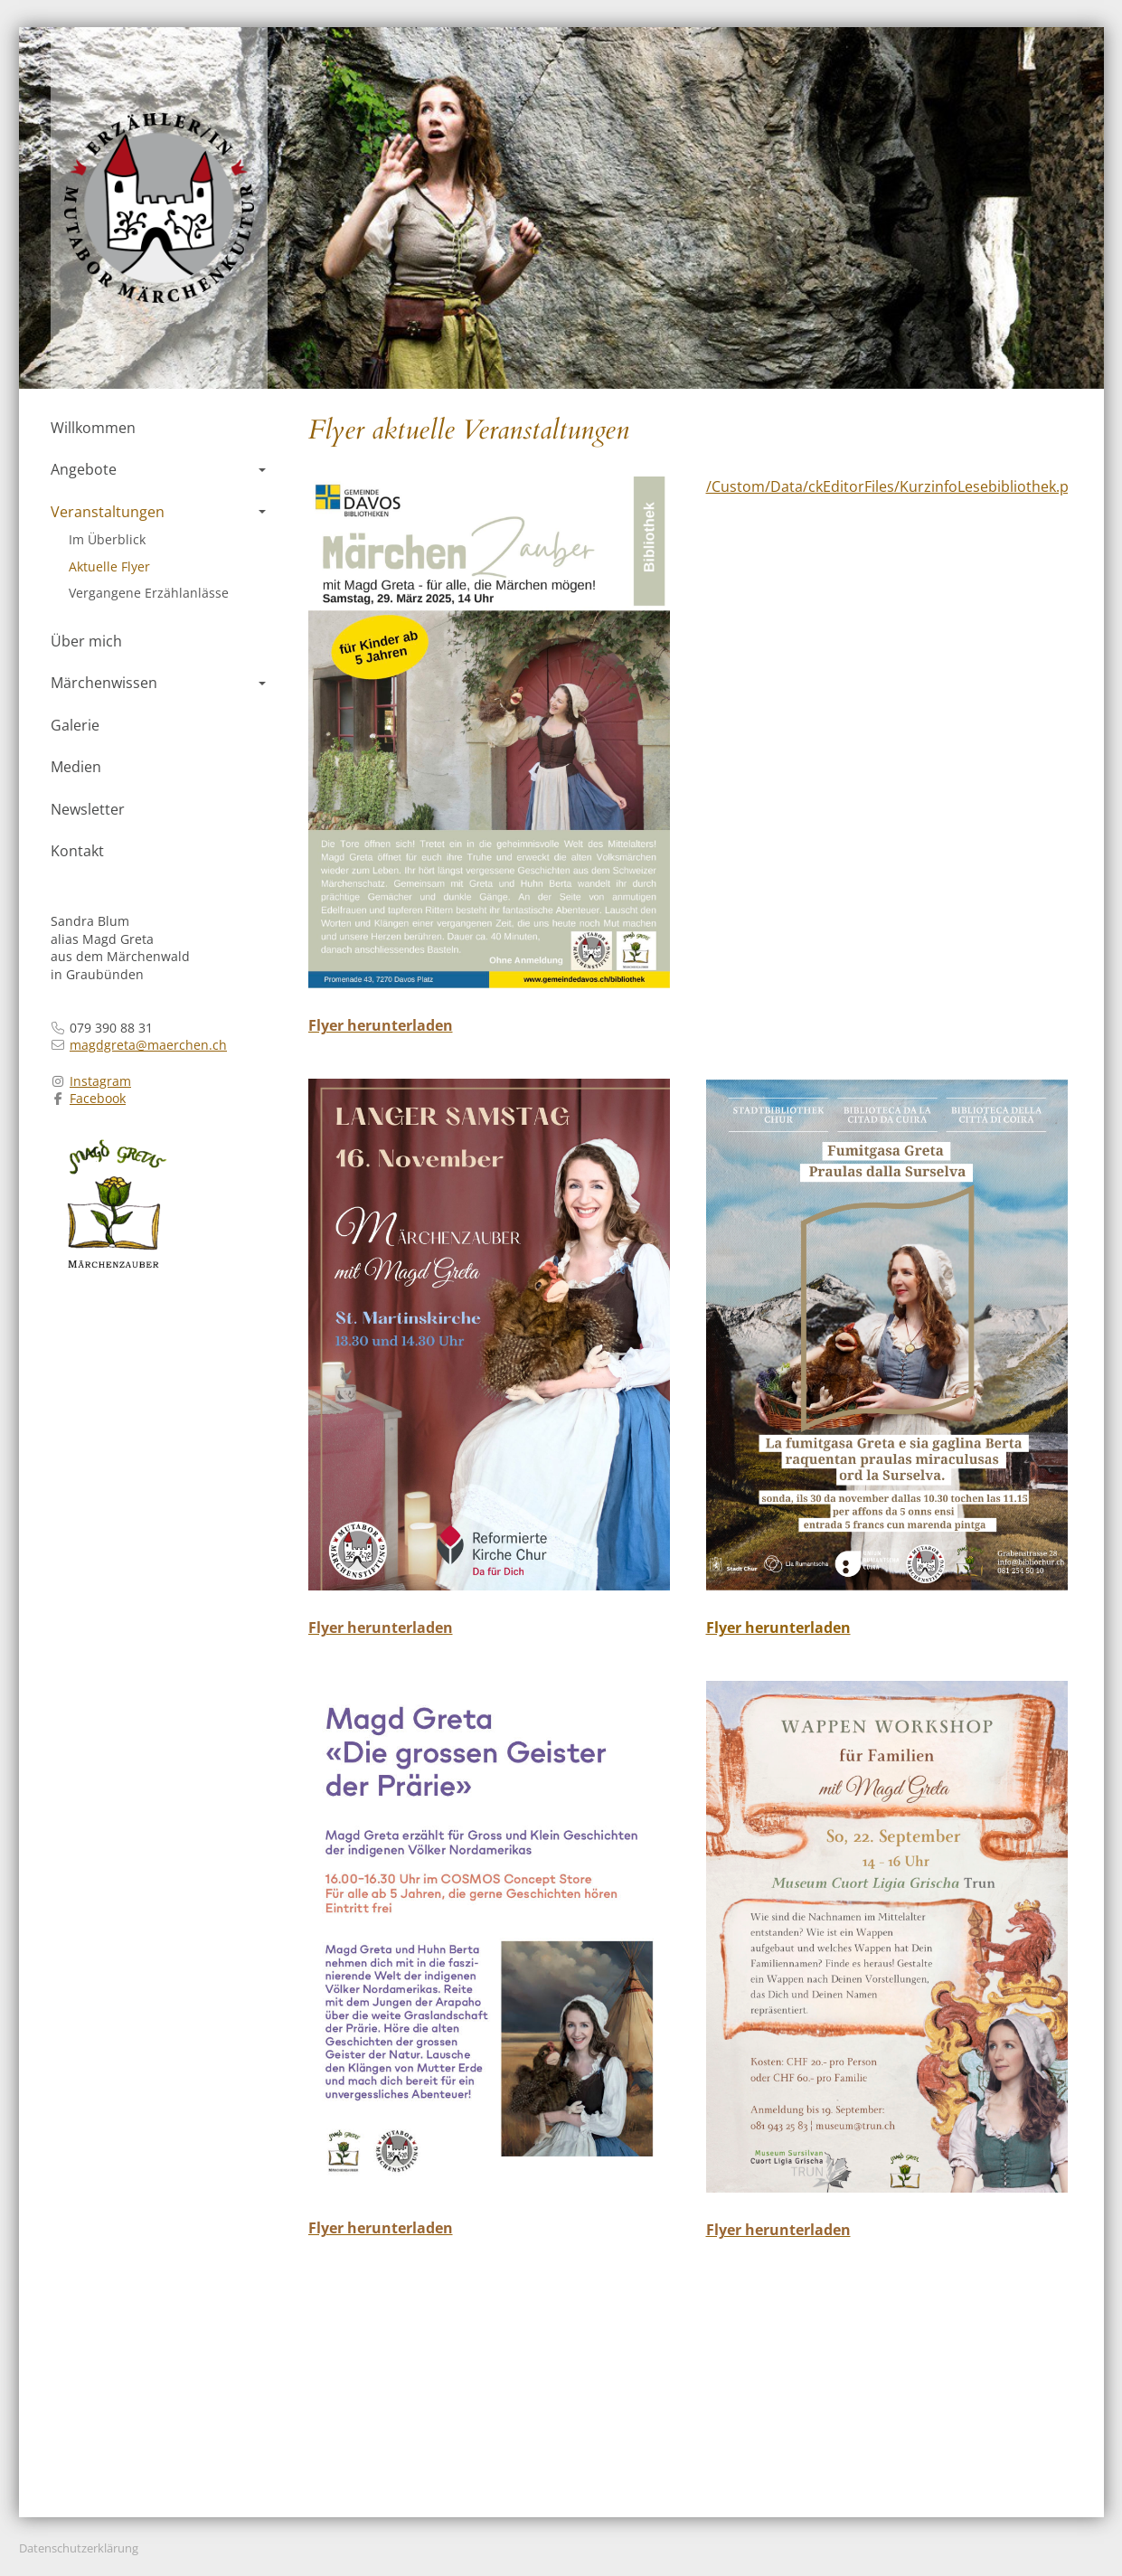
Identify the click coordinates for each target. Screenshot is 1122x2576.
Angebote (158, 469)
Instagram (100, 1081)
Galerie (75, 725)
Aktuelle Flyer (109, 566)
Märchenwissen (158, 683)
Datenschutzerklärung (78, 2548)
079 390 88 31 (111, 1027)
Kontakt (77, 851)
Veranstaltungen (158, 512)
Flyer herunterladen (778, 1627)
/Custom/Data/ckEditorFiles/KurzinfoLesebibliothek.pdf (894, 486)
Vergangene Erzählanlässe (149, 592)
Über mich (86, 641)
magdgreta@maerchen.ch (148, 1044)
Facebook (98, 1098)
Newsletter (88, 809)
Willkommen (93, 428)
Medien (76, 767)
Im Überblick (107, 539)
